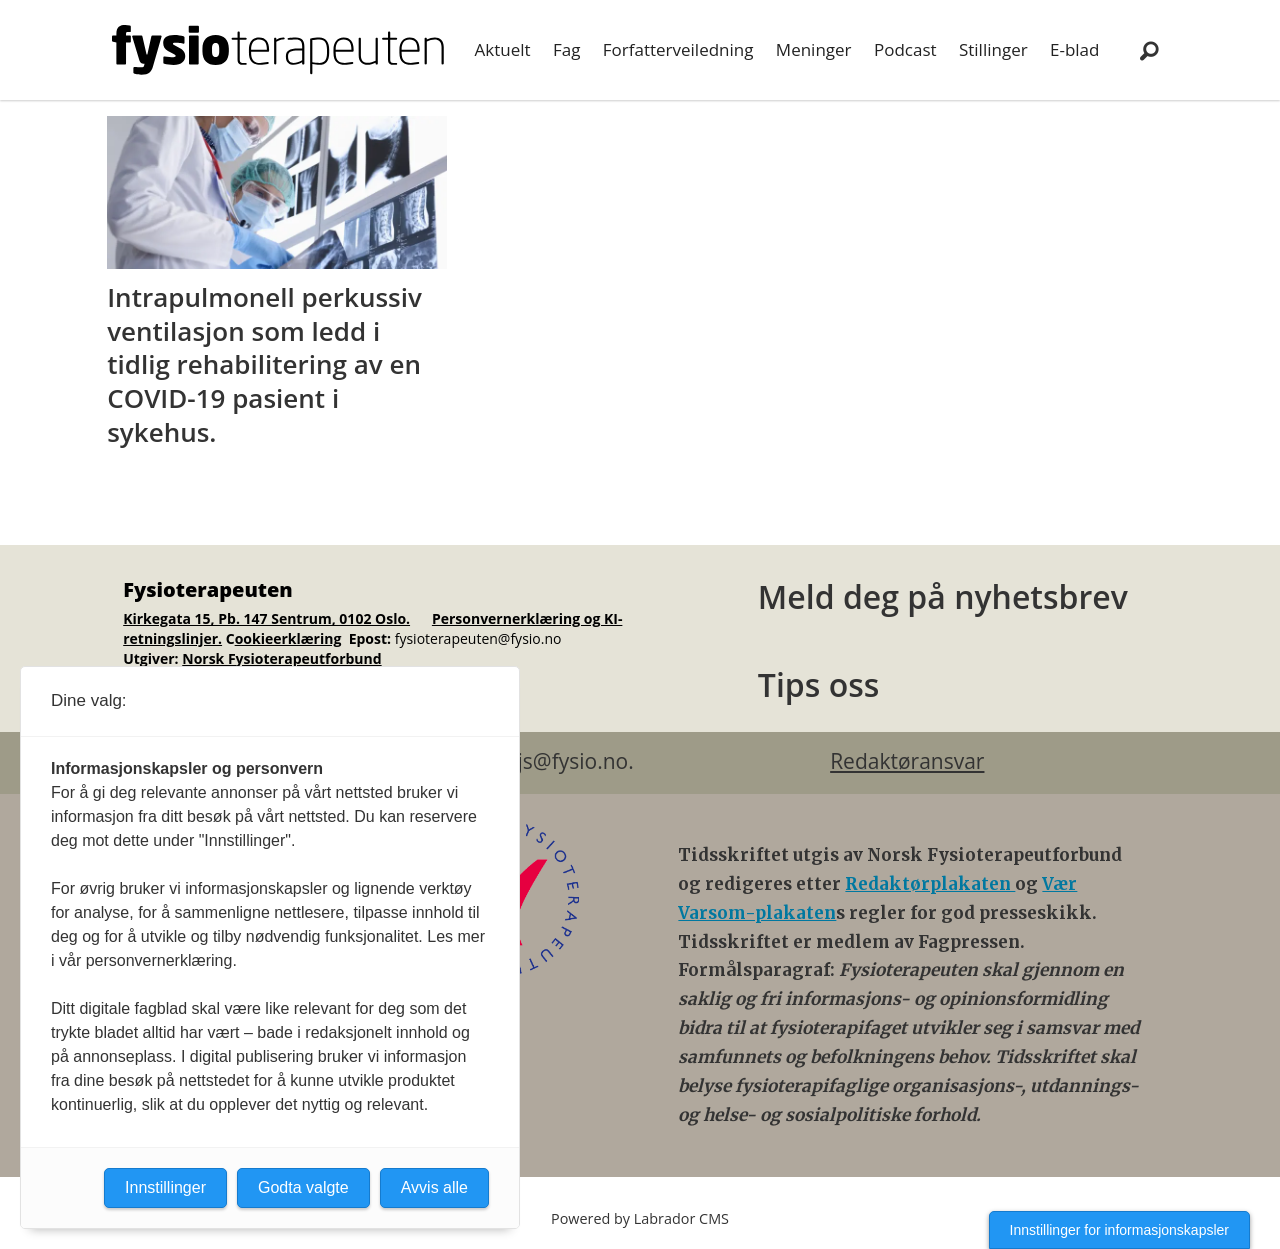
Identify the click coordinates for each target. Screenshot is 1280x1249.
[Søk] (1149, 50)
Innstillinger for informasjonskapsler (1119, 1230)
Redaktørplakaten (930, 884)
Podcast (905, 49)
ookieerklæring (288, 638)
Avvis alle (434, 1187)
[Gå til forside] (278, 50)
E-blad (1074, 49)
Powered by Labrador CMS (640, 1218)
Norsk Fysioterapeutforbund (281, 658)
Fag (566, 49)
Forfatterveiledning (678, 49)
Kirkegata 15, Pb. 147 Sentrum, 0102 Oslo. (266, 618)
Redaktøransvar (907, 761)
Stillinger (993, 49)
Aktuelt (503, 49)
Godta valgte (303, 1187)
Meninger (814, 49)
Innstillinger (165, 1187)
